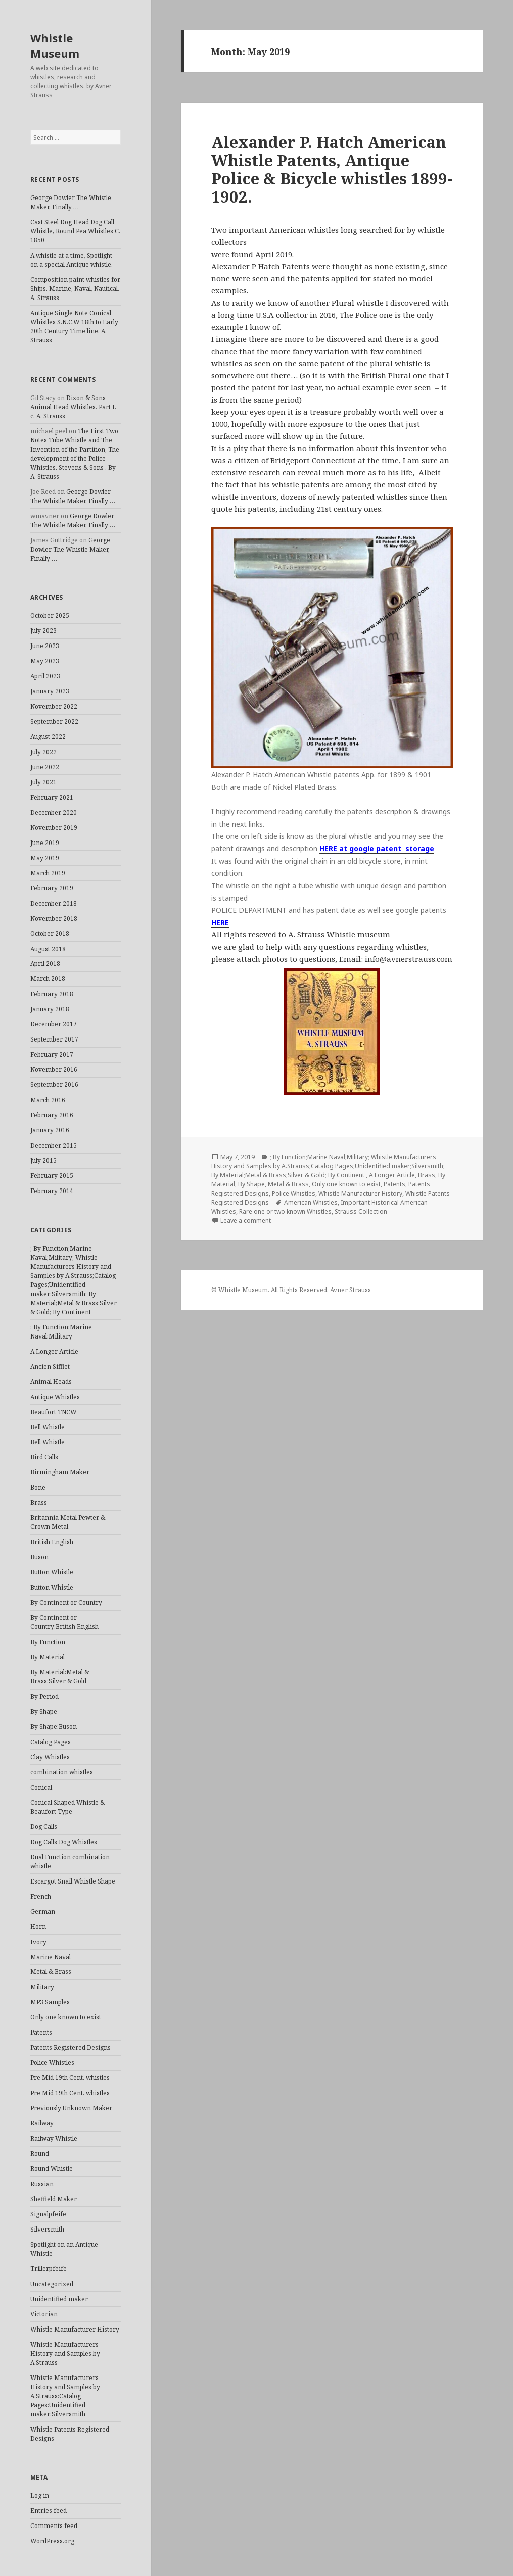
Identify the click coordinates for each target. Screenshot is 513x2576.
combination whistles (61, 1772)
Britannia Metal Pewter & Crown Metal (67, 1522)
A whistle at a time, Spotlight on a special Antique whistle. (71, 260)
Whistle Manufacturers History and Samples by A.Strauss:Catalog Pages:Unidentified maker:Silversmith (65, 2395)
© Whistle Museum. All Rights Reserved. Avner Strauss (291, 1289)
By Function (47, 1642)
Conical (41, 1787)
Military (42, 1987)
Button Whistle (51, 1572)
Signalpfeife (48, 2214)
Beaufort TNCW (53, 1412)
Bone (37, 1487)
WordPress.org (52, 2541)
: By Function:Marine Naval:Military (61, 1332)
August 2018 (48, 949)
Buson (39, 1557)
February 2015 (51, 1175)
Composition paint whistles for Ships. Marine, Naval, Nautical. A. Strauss (75, 288)
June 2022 (44, 767)
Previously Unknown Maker (71, 2108)
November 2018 (53, 918)
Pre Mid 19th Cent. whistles (70, 2077)
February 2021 (51, 797)
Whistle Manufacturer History (74, 2329)
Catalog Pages (50, 1742)
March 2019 (47, 873)
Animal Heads (51, 1381)
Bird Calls (44, 1457)
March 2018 (47, 978)
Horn (38, 1926)
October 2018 (49, 933)
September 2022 (54, 721)
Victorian (44, 2314)
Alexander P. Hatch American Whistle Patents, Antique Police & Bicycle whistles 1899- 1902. (331, 169)
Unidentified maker (59, 2299)
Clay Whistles (50, 1757)
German (42, 1911)
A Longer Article (54, 1351)
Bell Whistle (47, 1427)
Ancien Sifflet (50, 1366)
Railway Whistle (53, 2138)
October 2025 (49, 615)
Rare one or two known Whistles (285, 1211)
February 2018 (51, 993)
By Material (47, 1657)
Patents (41, 2032)
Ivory (38, 1942)
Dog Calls (43, 1826)
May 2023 (44, 661)
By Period (44, 1696)
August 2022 (48, 736)
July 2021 (43, 782)
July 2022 (43, 752)
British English (51, 1542)
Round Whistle (51, 2168)
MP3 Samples (50, 2002)
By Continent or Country (66, 1602)
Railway (42, 2123)
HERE (220, 922)
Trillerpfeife (48, 2268)
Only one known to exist (65, 2017)
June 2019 (44, 842)
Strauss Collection (361, 1211)
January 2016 (49, 1130)
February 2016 (51, 1115)
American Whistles (311, 1202)
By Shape (43, 1711)
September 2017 (54, 1039)
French (40, 1896)
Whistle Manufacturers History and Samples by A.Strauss (65, 2353)
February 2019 (51, 888)
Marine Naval (50, 1957)
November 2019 (53, 827)
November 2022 (53, 706)
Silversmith (47, 2229)
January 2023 (49, 691)
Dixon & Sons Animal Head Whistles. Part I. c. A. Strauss (73, 406)
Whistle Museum (54, 45)
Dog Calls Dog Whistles (63, 1842)
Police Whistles (52, 2062)
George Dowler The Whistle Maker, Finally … (70, 202)
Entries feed (48, 2510)
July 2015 (43, 1160)
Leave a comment (245, 1220)
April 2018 (45, 963)
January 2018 (49, 1009)
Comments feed (53, 2525)
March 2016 (47, 1100)
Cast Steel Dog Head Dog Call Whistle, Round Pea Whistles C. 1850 (75, 231)
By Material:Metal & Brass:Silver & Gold (59, 1677)
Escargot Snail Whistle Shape (72, 1881)
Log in (39, 2495)
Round (39, 2153)
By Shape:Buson (53, 1726)
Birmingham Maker (59, 1472)
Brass (38, 1502)
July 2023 (43, 630)
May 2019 (44, 858)
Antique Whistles (55, 1397)
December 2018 (53, 903)
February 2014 (51, 1190)
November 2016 (53, 1069)
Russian (42, 2183)
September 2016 (54, 1084)
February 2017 (51, 1054)
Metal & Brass (50, 1971)
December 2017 (53, 1024)
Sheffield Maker (53, 2199)
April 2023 (45, 676)
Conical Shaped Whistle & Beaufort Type (67, 1807)
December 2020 (53, 812)
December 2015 (53, 1145)
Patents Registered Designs (70, 2047)
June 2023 (44, 645)
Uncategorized (51, 2284)
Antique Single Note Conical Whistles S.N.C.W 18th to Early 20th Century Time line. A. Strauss (74, 326)
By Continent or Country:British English (64, 1622)
